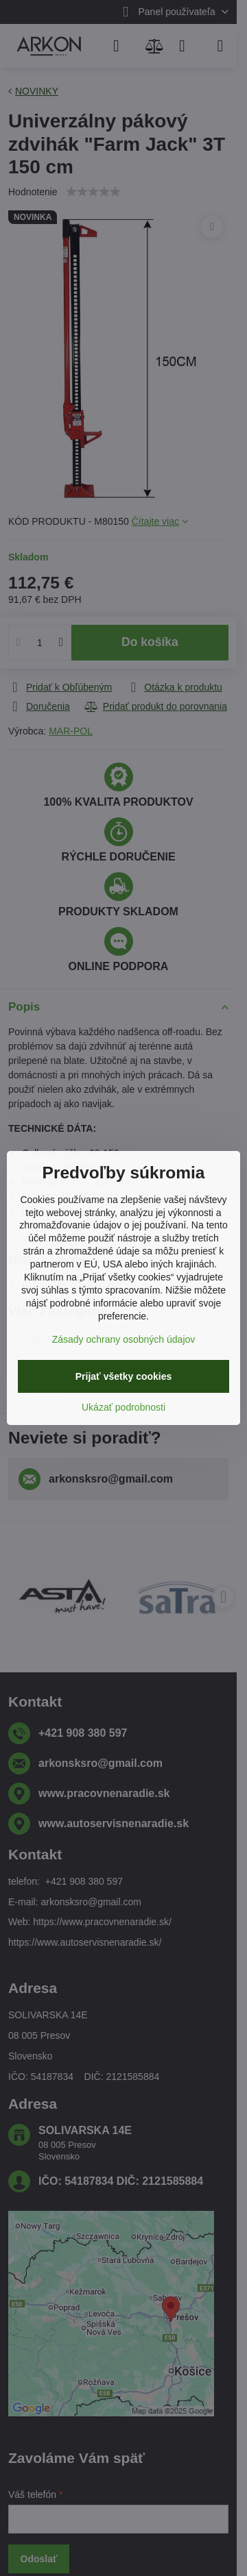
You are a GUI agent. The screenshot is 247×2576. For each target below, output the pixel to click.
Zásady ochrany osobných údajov (124, 1339)
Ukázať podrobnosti (123, 1407)
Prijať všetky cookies (123, 1376)
